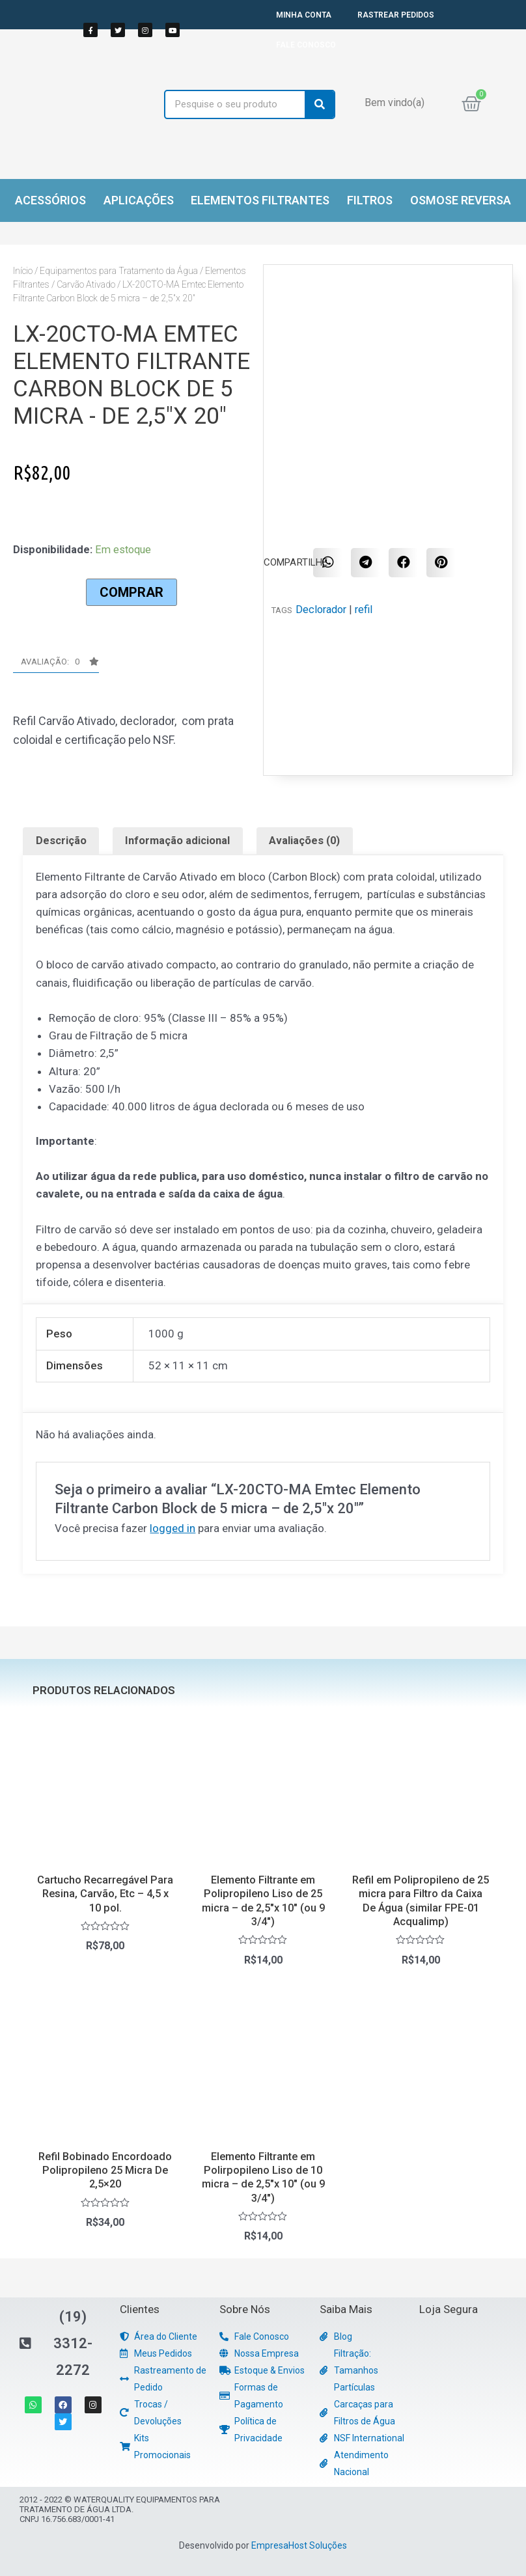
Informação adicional (177, 840)
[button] (56, 665)
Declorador (321, 609)
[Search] (319, 104)
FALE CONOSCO (306, 44)
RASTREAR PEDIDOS (395, 15)
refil (363, 609)
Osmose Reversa (460, 200)
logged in (172, 1528)
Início (23, 271)
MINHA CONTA (303, 15)
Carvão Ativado (86, 284)
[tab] (61, 841)
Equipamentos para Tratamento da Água (119, 271)
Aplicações (139, 200)
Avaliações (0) (304, 840)
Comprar (131, 592)
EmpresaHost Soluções (299, 2545)
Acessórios (50, 200)
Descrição (61, 840)
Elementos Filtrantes (260, 200)
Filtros (370, 200)
